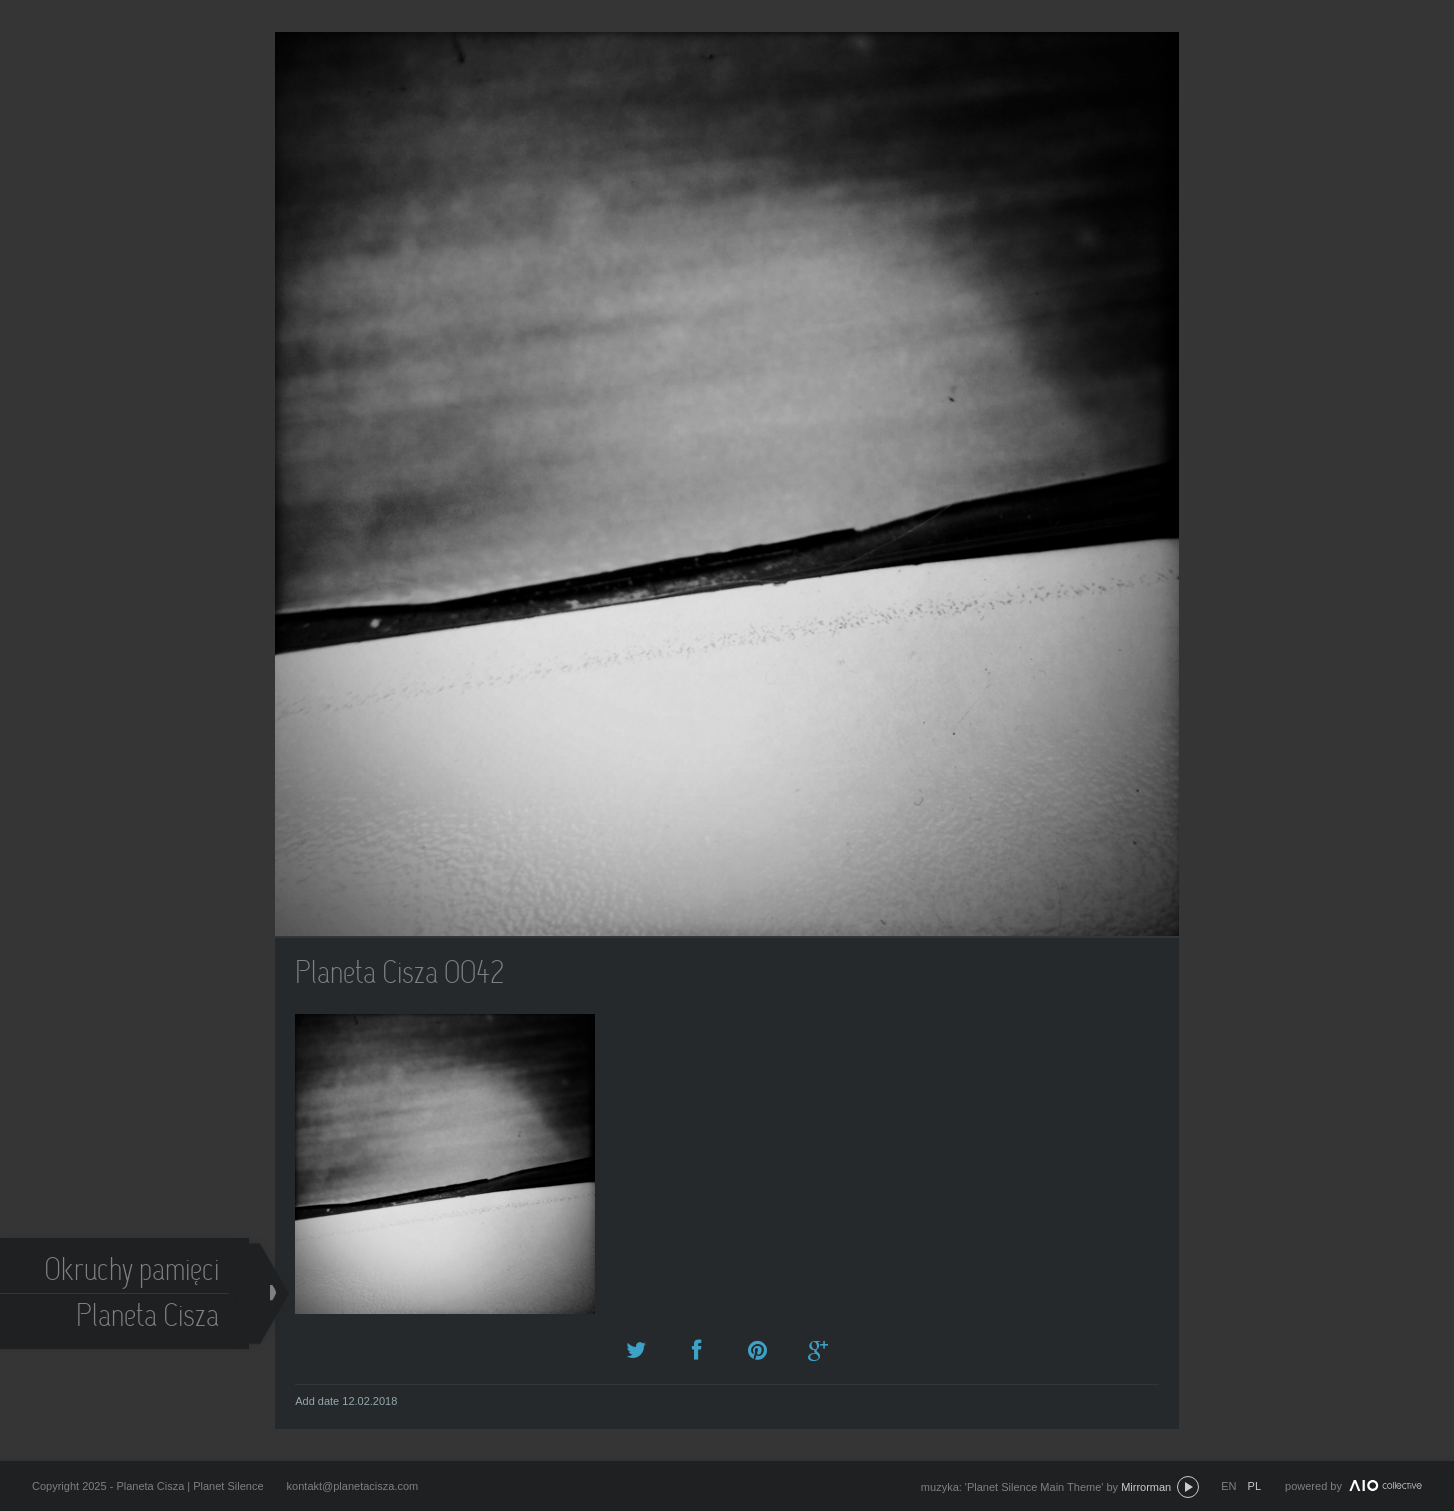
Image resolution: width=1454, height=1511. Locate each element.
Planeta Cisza (148, 1318)
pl (1254, 1486)
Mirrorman (1146, 1487)
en (1228, 1486)
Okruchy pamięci (132, 1272)
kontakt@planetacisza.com (353, 1486)
